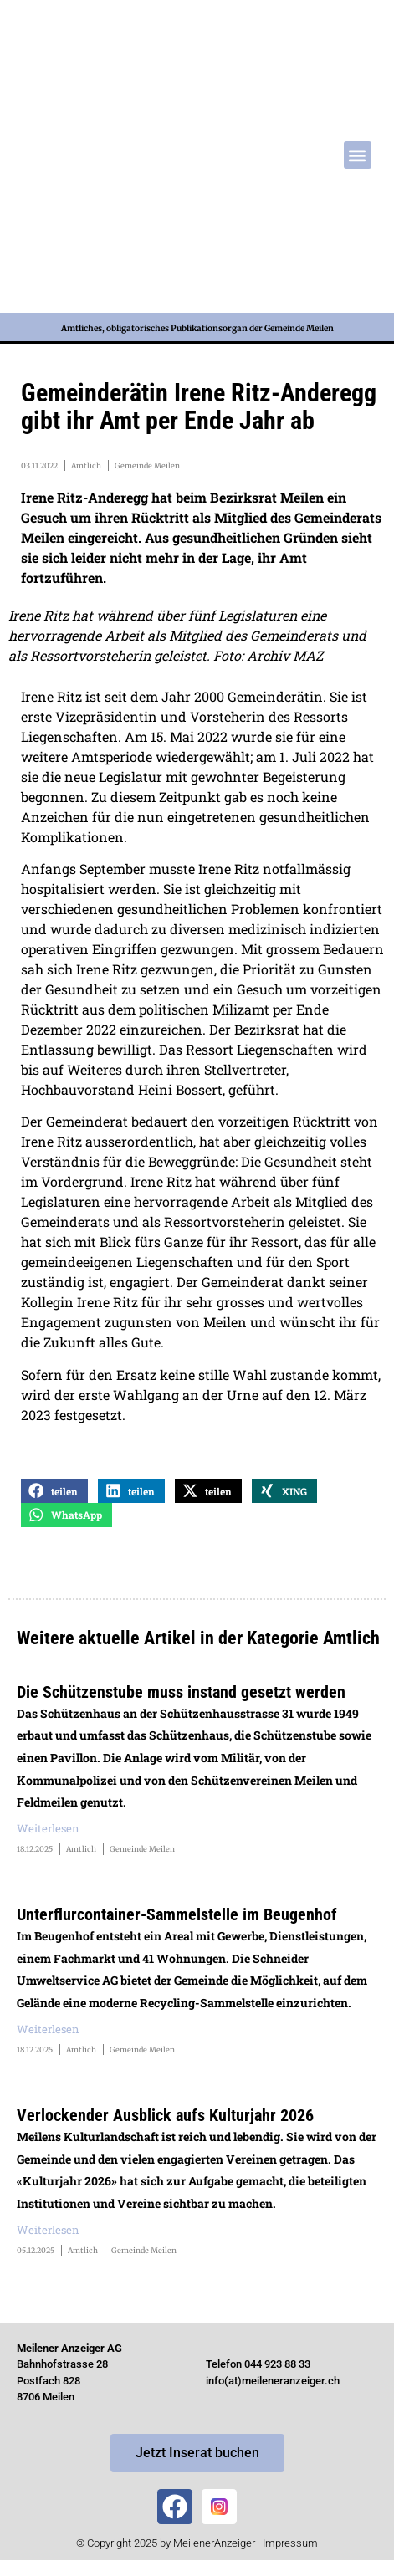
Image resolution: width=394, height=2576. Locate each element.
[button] (357, 155)
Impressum (290, 2543)
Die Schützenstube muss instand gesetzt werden (181, 1692)
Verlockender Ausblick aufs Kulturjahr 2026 (165, 2115)
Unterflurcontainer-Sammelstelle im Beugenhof (177, 1914)
